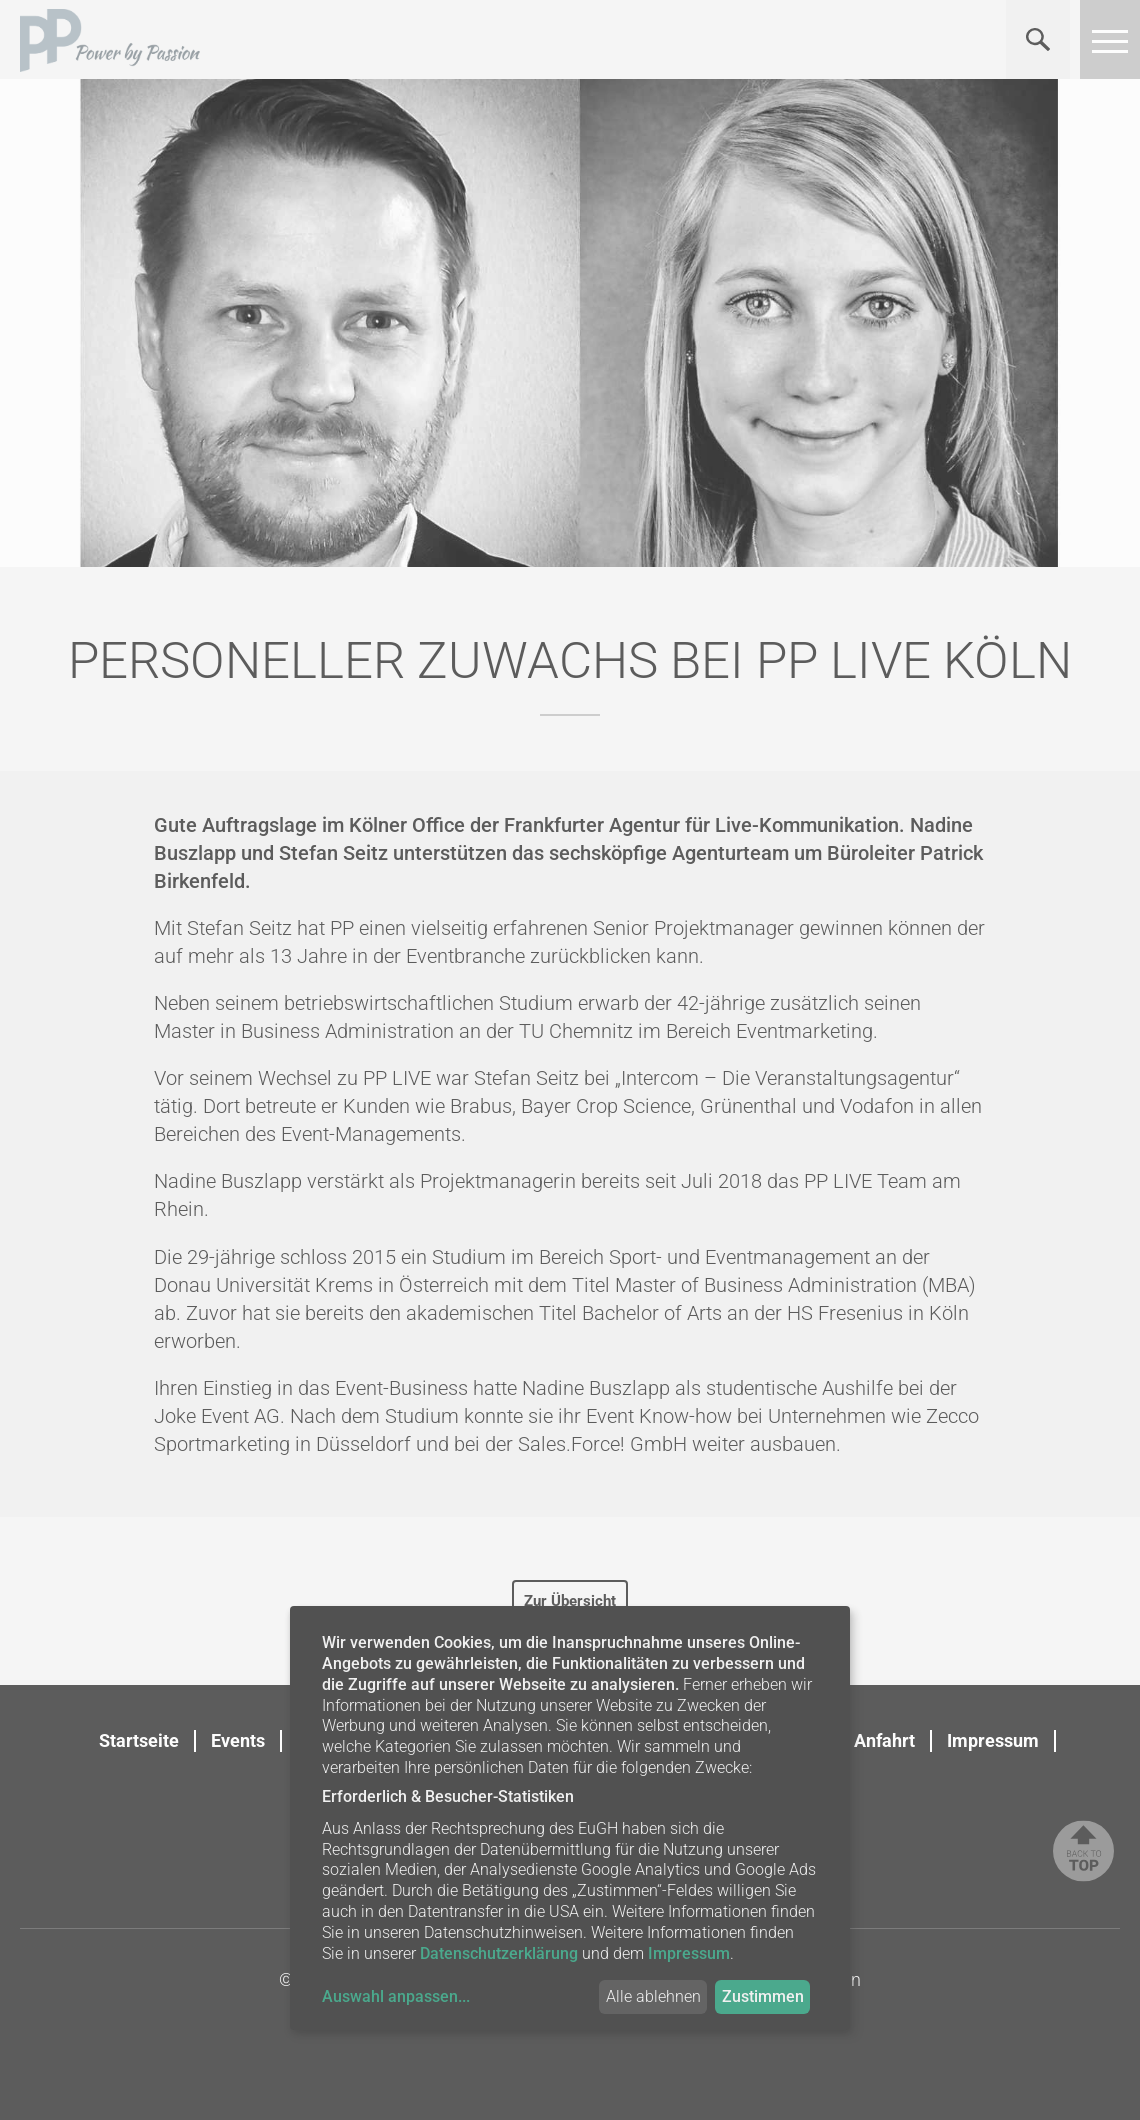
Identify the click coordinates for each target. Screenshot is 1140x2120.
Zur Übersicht (570, 1601)
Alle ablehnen (653, 1996)
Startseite (139, 1740)
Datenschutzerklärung (499, 1953)
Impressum (993, 1740)
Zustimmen (763, 1996)
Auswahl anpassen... (396, 1996)
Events (238, 1740)
